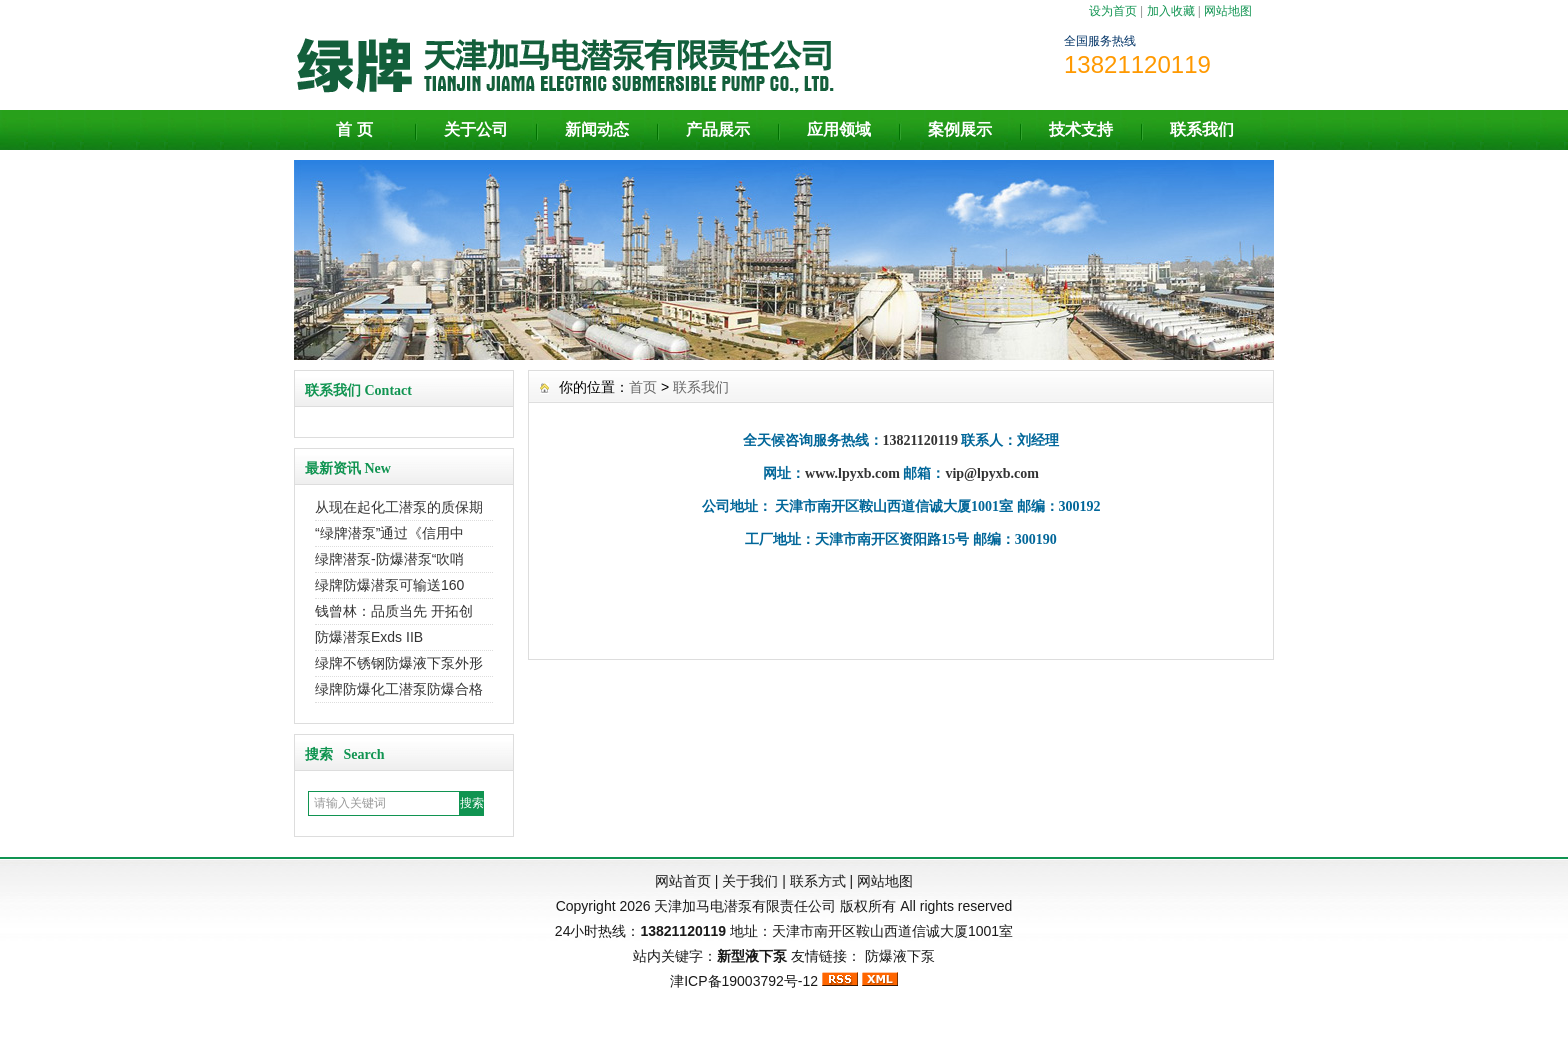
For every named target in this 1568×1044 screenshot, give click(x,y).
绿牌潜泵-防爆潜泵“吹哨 (389, 559)
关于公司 (476, 129)
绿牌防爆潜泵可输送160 (389, 585)
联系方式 (818, 881)
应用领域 (839, 129)
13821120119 (683, 931)
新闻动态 (597, 129)
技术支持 (1081, 129)
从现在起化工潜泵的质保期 (399, 507)
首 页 (354, 129)
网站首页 (683, 881)
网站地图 (1228, 11)
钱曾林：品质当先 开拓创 (394, 611)
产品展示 (718, 129)
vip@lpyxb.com (992, 473)
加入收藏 (1171, 11)
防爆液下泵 (900, 956)
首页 (643, 387)
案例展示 (960, 129)
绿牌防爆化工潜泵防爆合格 (399, 689)
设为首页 (1113, 11)
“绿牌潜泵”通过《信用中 (389, 533)
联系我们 (1202, 129)
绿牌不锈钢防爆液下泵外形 (399, 663)
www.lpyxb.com (852, 473)
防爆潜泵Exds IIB (369, 637)
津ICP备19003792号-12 (744, 981)
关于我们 (750, 881)
